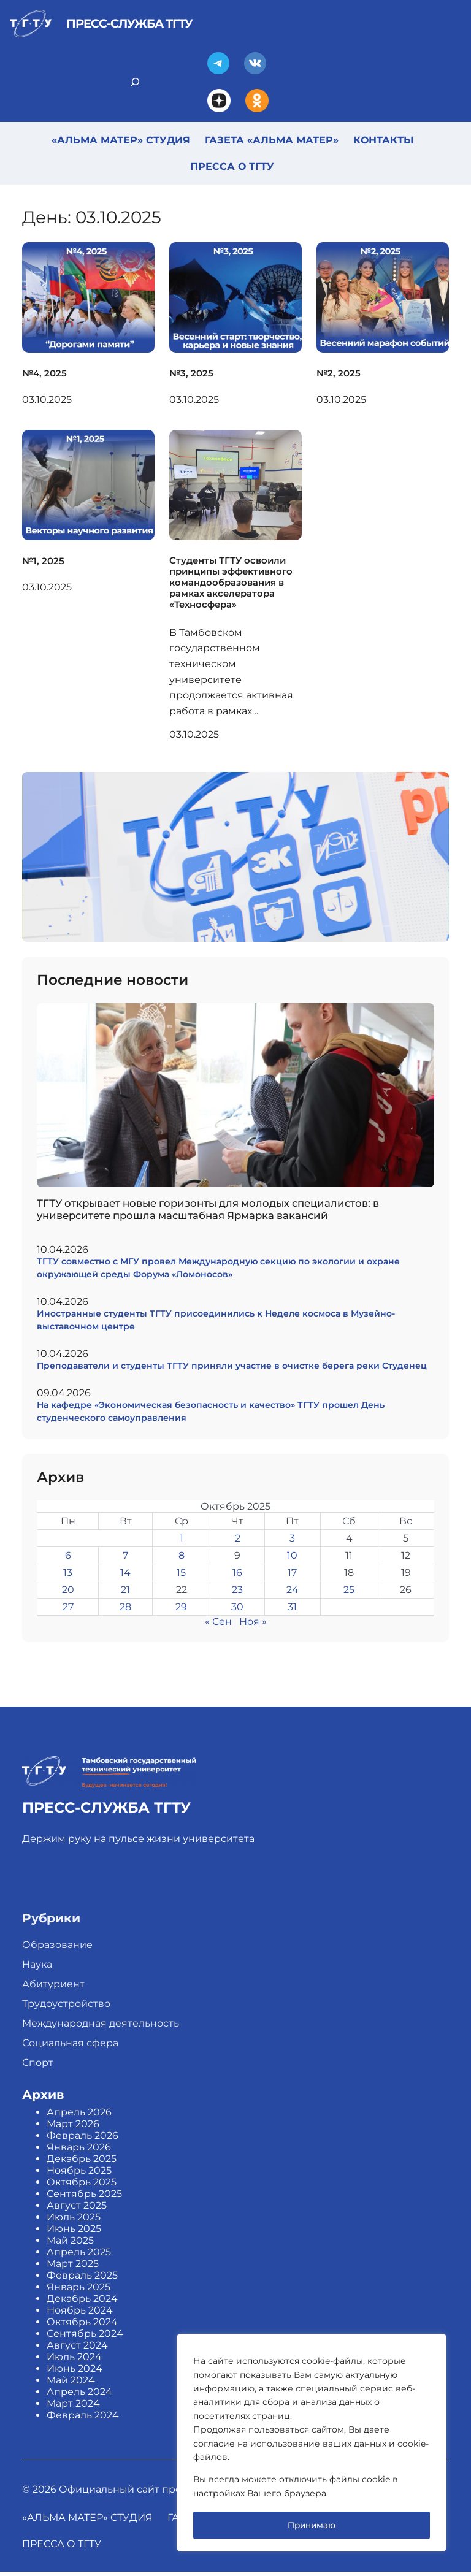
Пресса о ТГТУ (232, 166)
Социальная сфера (70, 2047)
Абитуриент (53, 1988)
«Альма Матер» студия (121, 140)
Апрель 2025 (79, 2256)
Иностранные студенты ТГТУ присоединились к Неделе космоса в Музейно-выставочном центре (216, 1324)
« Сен (218, 1626)
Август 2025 (77, 2209)
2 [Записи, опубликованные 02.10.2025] (237, 1542)
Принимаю (311, 2525)
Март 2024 (73, 2408)
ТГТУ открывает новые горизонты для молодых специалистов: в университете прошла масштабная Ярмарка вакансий (216, 1213)
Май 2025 (70, 2244)
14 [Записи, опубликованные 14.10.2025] (125, 1577)
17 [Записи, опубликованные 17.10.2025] (292, 1577)
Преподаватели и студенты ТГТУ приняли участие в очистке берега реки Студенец (232, 1369)
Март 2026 (73, 2128)
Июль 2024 (74, 2361)
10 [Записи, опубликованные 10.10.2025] (292, 1559)
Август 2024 (77, 2349)
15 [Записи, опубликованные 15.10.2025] (181, 1577)
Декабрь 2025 (82, 2163)
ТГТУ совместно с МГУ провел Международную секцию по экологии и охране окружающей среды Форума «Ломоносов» (218, 1272)
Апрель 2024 (79, 2396)
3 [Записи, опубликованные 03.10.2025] (292, 1542)
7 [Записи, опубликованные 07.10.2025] (125, 1559)
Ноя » (253, 1626)
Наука (37, 1968)
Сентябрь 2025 (84, 2198)
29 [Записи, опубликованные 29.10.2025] (181, 1611)
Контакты (383, 140)
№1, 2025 (43, 561)
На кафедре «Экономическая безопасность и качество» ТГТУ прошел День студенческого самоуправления (211, 1416)
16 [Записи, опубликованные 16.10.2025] (237, 1577)
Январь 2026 (79, 2151)
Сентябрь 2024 (85, 2338)
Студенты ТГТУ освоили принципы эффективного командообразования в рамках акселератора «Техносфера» (232, 584)
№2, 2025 (338, 373)
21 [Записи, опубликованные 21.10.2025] (125, 1594)
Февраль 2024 (83, 2419)
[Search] (131, 82)
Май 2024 (71, 2384)
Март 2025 (73, 2268)
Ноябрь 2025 (79, 2174)
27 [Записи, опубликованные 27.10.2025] (68, 1611)
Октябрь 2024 (82, 2326)
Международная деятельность (100, 2027)
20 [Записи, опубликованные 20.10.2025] (68, 1594)
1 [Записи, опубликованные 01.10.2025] (181, 1542)
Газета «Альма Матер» (272, 140)
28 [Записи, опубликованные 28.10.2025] (125, 1611)
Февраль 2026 (82, 2140)
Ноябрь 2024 (80, 2314)
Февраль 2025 (82, 2279)
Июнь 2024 (74, 2373)
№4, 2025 (44, 373)
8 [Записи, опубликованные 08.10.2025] (181, 1559)
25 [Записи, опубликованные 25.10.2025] (348, 1594)
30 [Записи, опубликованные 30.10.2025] (237, 1611)
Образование (57, 1949)
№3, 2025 (191, 373)
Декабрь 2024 (82, 2303)
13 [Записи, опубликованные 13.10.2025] (67, 1577)
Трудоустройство (66, 2008)
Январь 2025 (78, 2291)
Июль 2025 (74, 2221)
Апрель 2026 (79, 2116)
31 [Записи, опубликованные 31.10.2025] (292, 1611)
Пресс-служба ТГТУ (134, 23)
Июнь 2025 (74, 2233)
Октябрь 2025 (82, 2186)
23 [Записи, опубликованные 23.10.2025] (237, 1594)
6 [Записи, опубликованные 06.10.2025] (68, 1559)
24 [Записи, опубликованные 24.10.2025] (292, 1594)
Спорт (37, 2067)
